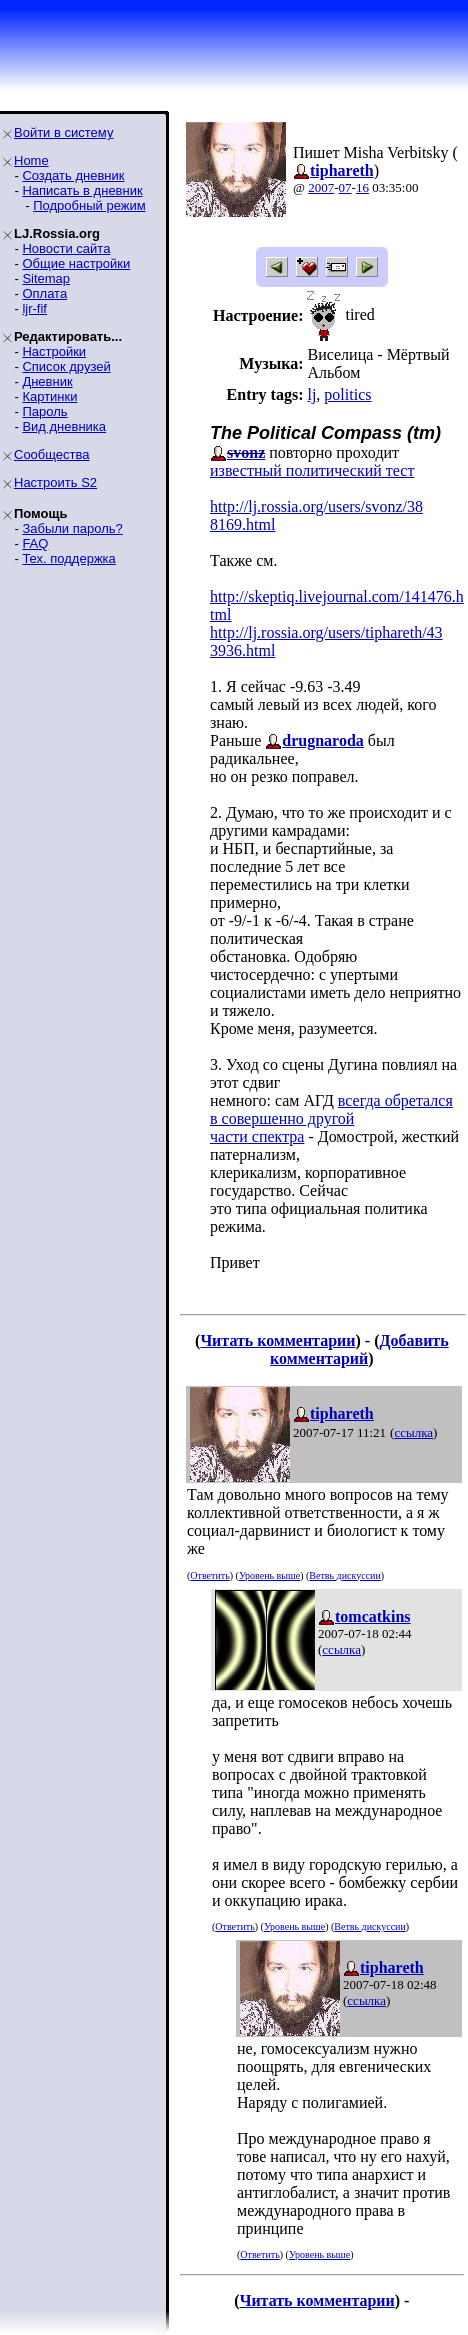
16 (362, 187)
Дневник (47, 381)
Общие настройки (76, 263)
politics (347, 394)
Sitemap (46, 278)
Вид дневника (64, 426)
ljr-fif (34, 308)
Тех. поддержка (68, 558)
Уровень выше (269, 1575)
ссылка (413, 1432)
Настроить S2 (55, 482)
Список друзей (66, 366)
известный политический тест (312, 470)
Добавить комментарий (359, 1349)
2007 (321, 187)
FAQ (35, 543)
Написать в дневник (82, 190)
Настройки (54, 351)
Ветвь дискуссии (344, 1575)
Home (31, 160)
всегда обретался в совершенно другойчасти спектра (331, 1118)
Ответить (209, 1575)
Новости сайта (66, 248)
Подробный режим (89, 205)
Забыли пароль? (72, 528)
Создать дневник (73, 175)
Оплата (44, 293)
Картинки (49, 396)
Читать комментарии (277, 1340)
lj (311, 394)
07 (345, 187)
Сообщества (52, 454)
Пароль (44, 411)
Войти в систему (63, 132)
